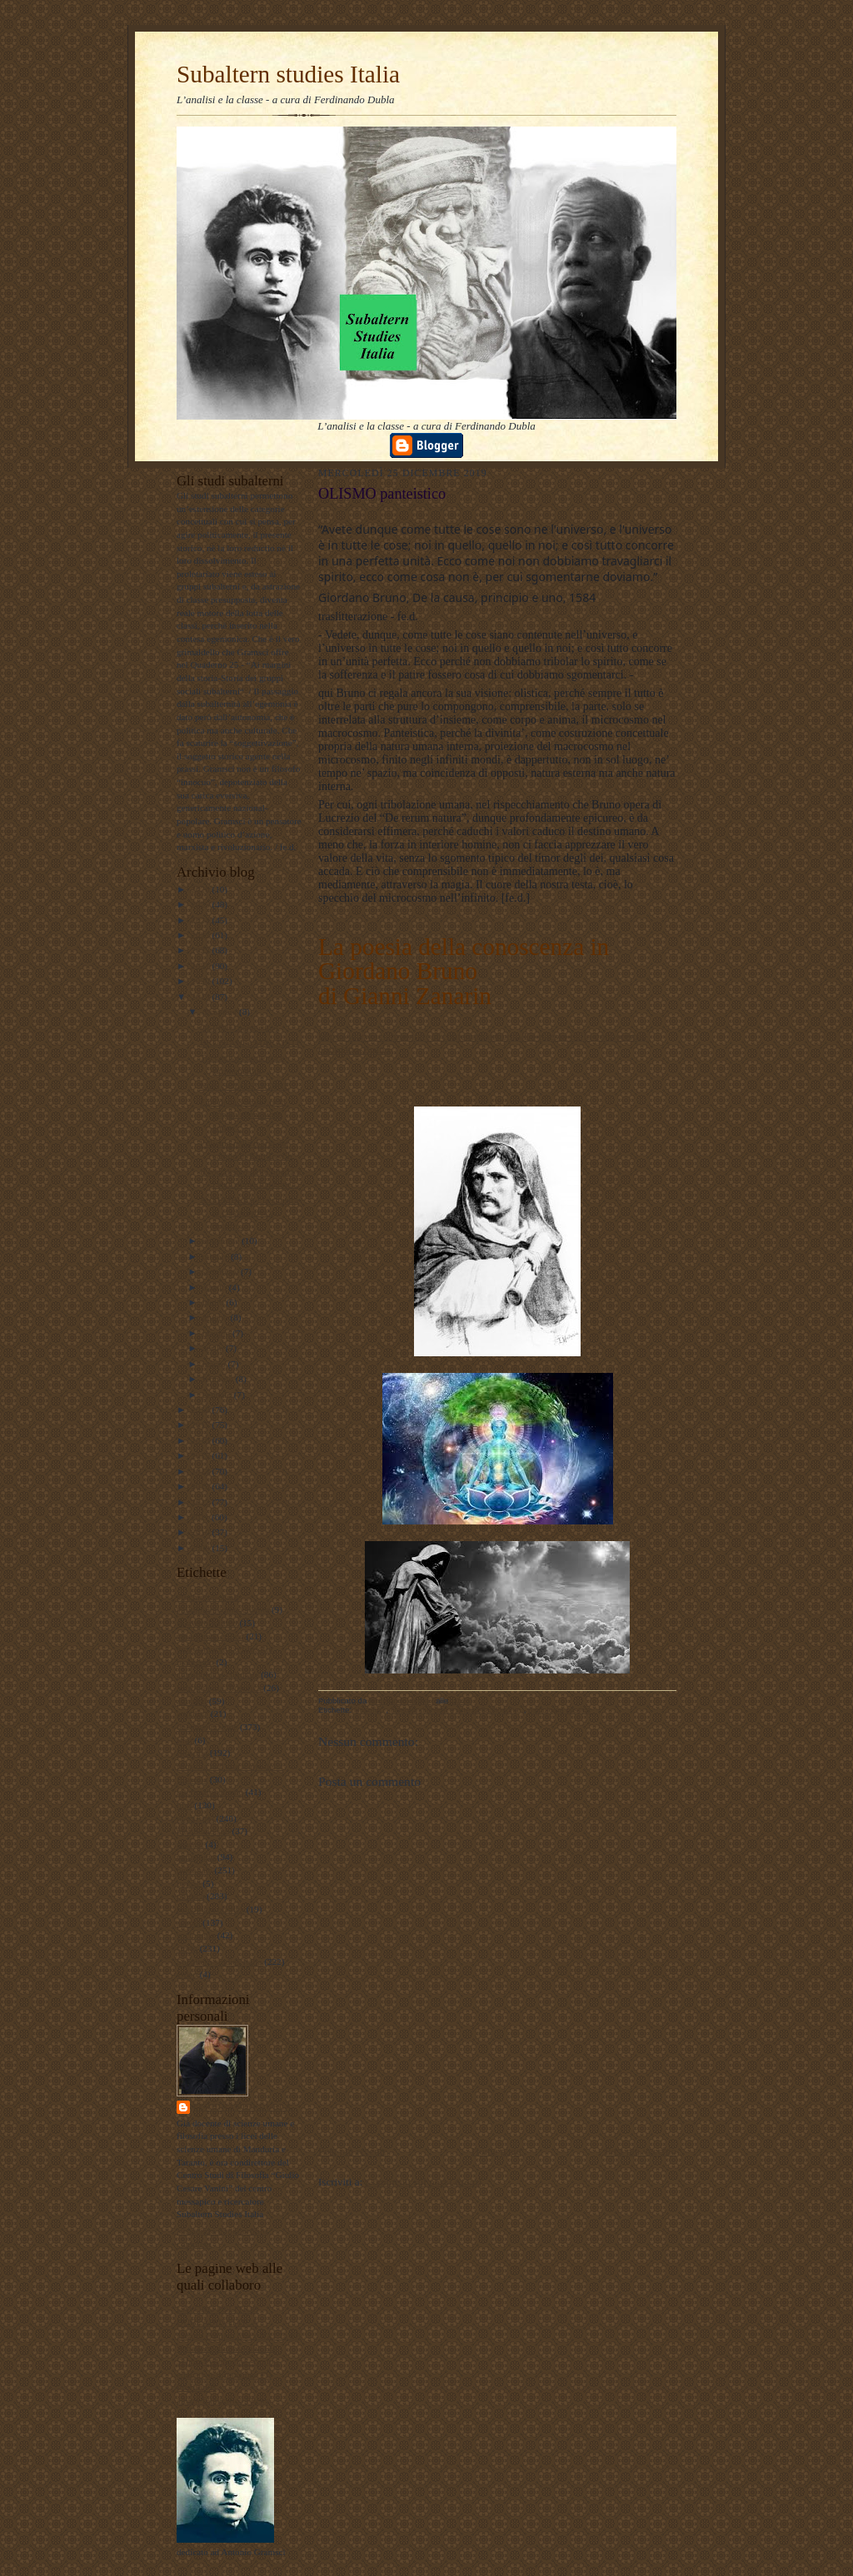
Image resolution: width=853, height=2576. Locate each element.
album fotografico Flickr (222, 2400)
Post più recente (352, 2151)
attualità (192, 1701)
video (187, 1974)
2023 (201, 935)
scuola (189, 1922)
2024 (201, 920)
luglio (214, 1302)
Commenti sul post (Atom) (423, 2182)
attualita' (192, 1713)
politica (191, 1896)
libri (184, 1805)
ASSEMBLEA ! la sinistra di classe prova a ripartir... (249, 1213)
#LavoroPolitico (207, 1623)
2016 (201, 1440)
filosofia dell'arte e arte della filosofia (455, 1709)
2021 (201, 966)
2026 (201, 889)
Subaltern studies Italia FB (226, 2348)
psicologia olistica (210, 1909)
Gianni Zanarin (417, 995)
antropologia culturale (217, 1674)
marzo (215, 1364)
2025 (201, 904)
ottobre (216, 1256)
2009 (201, 1548)
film (184, 1740)
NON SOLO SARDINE (244, 1086)
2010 (201, 1532)
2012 (201, 1502)
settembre (221, 1271)
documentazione (207, 1727)
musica (190, 1844)
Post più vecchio (640, 2151)
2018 (201, 1410)
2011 (201, 1517)
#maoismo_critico (210, 1636)
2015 (201, 1455)
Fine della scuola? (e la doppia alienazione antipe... (243, 1114)
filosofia (192, 1753)
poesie (189, 1883)
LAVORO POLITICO (218, 2309)
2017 (201, 1425)
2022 (201, 950)
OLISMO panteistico (239, 1027)
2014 (201, 1471)
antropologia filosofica (219, 1688)
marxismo (195, 1818)
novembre (222, 1241)
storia (187, 1948)
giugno (216, 1317)
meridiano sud (203, 1831)
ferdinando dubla (242, 2106)
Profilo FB (197, 2387)
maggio (217, 1333)
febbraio (219, 1379)
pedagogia (196, 1857)
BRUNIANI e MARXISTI (249, 1042)
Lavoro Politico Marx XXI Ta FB (239, 2335)
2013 (201, 1486)
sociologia (196, 1935)
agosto (215, 1287)
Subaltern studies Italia (288, 74)
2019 (201, 997)
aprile (214, 1348)
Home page (496, 2151)
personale (194, 1870)
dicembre (220, 1012)
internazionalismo (210, 1792)
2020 (201, 981)
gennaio (218, 1395)
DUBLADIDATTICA (217, 2322)
